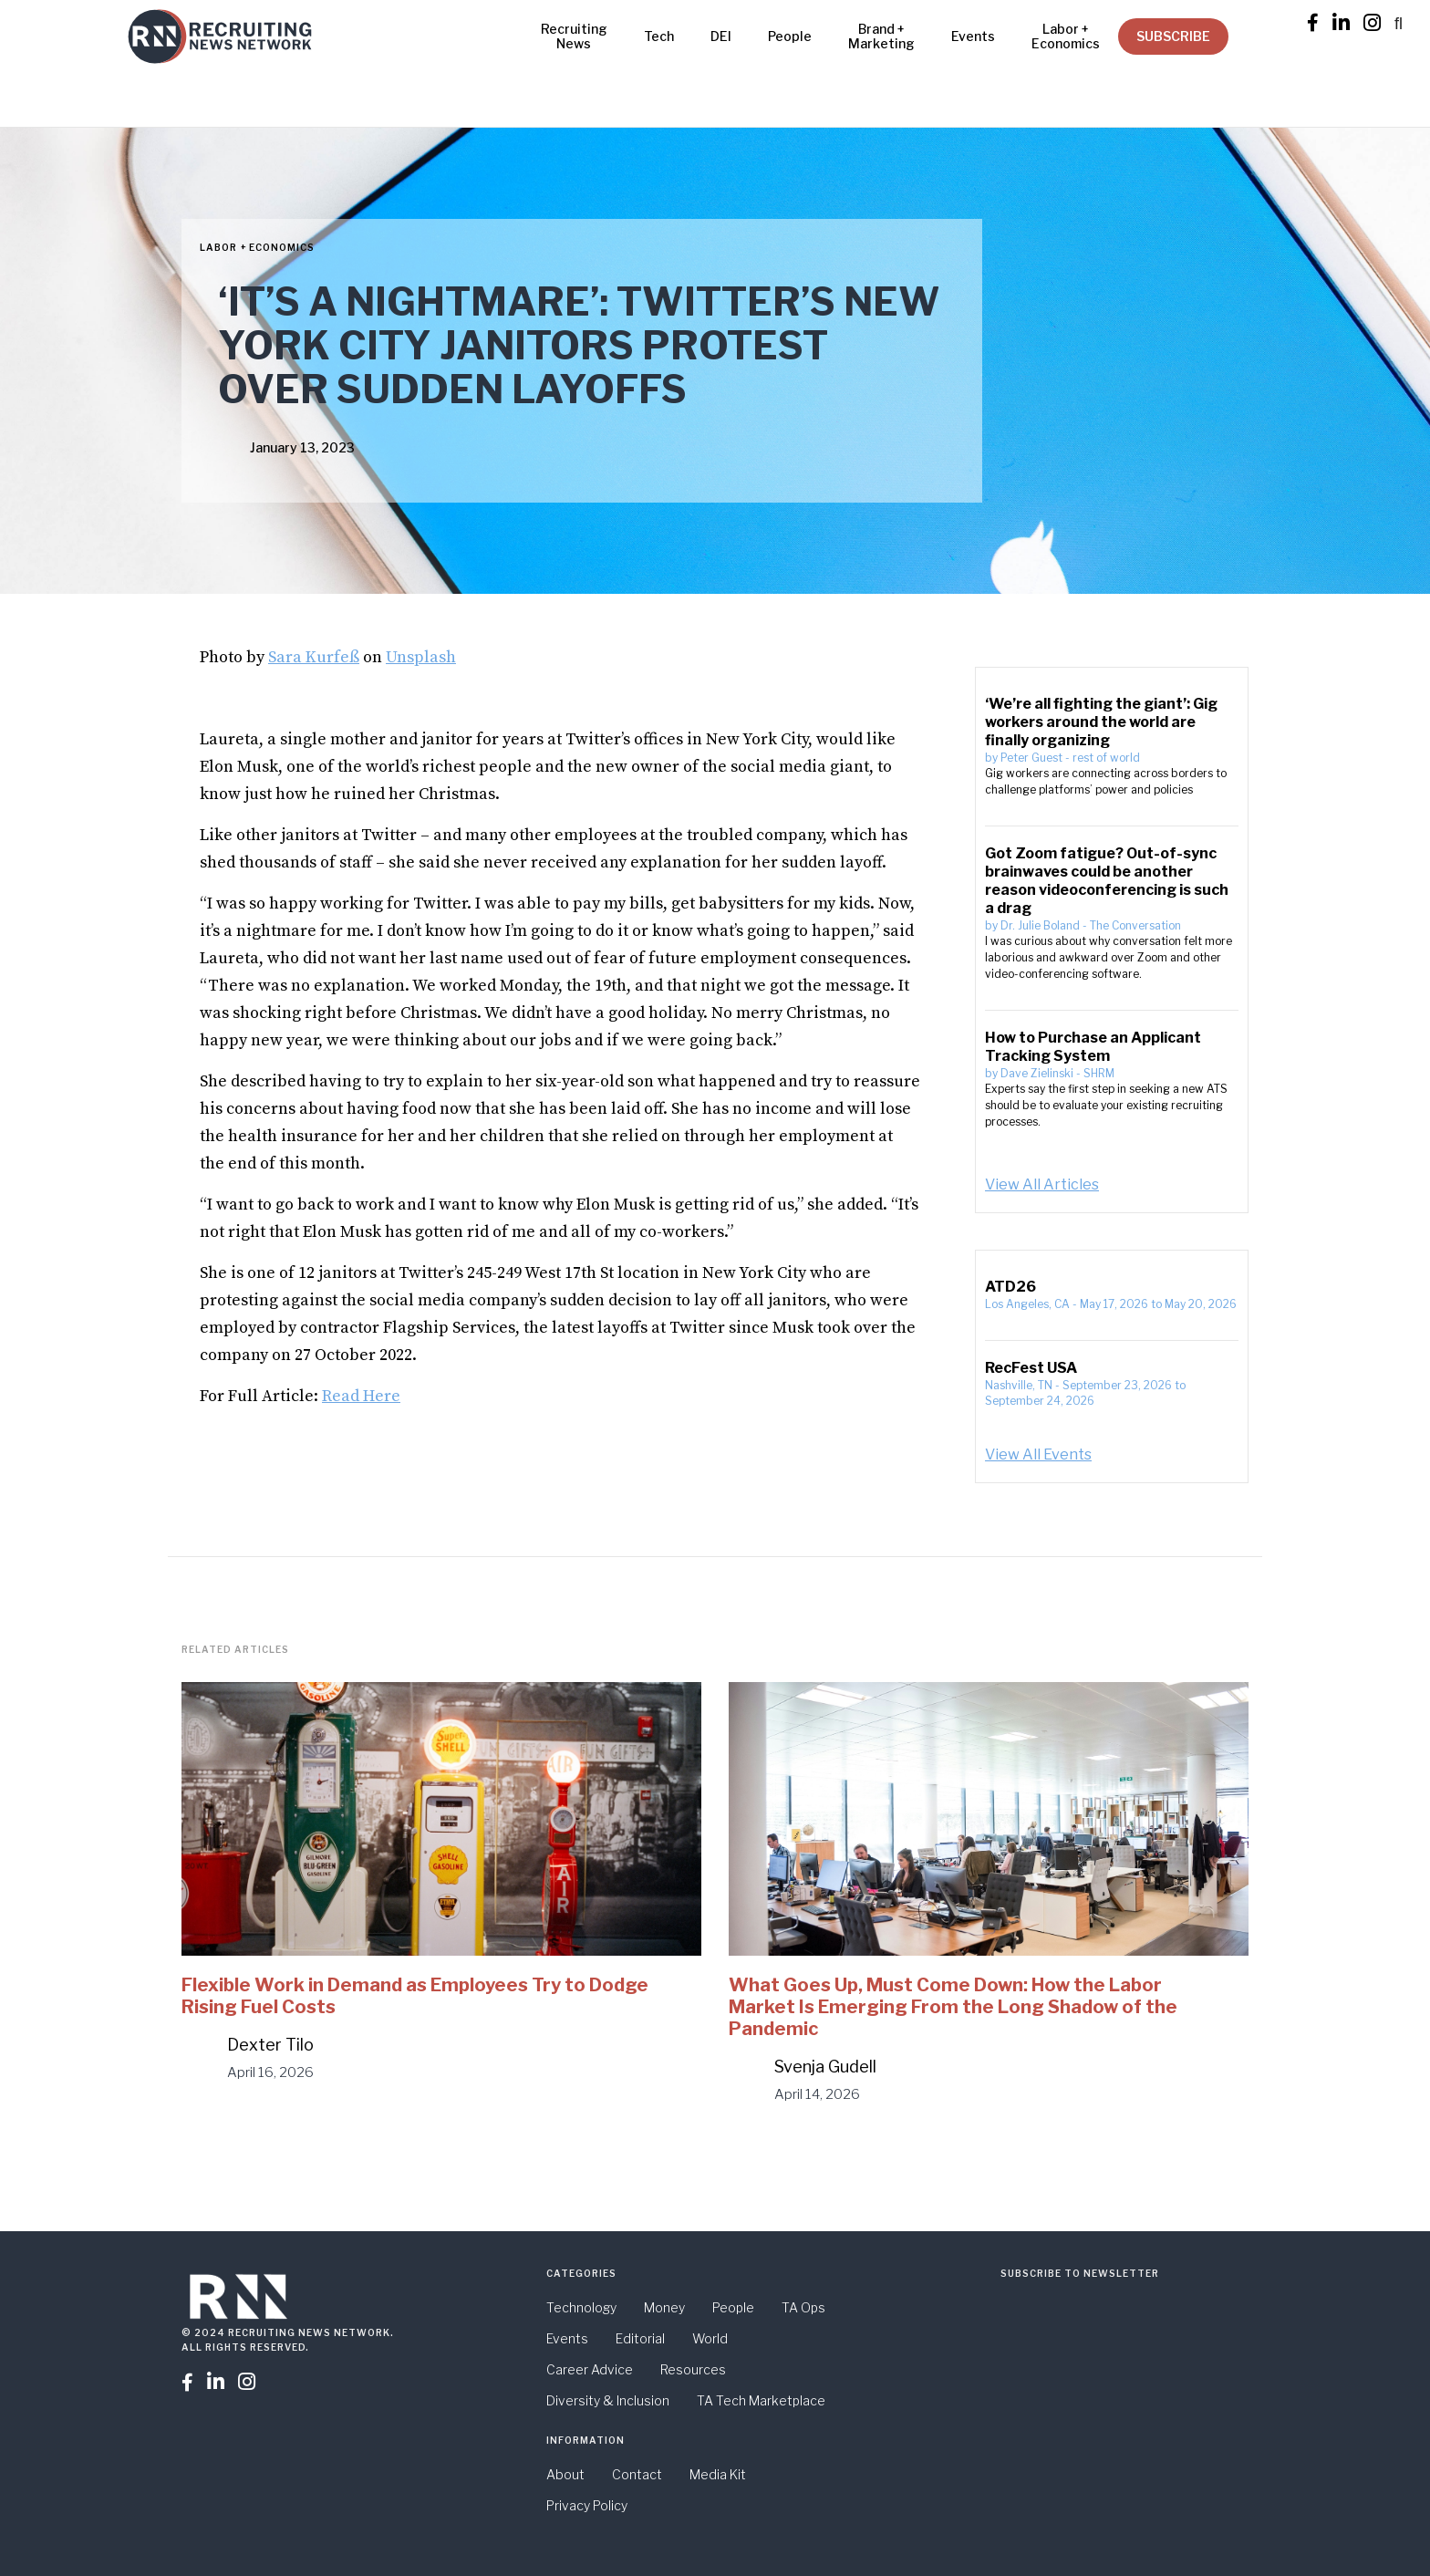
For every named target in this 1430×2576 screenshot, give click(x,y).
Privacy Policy (586, 2505)
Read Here (361, 1396)
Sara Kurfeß (313, 657)
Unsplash (421, 657)
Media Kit (717, 2474)
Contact (637, 2474)
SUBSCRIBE (1173, 36)
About (565, 2474)
